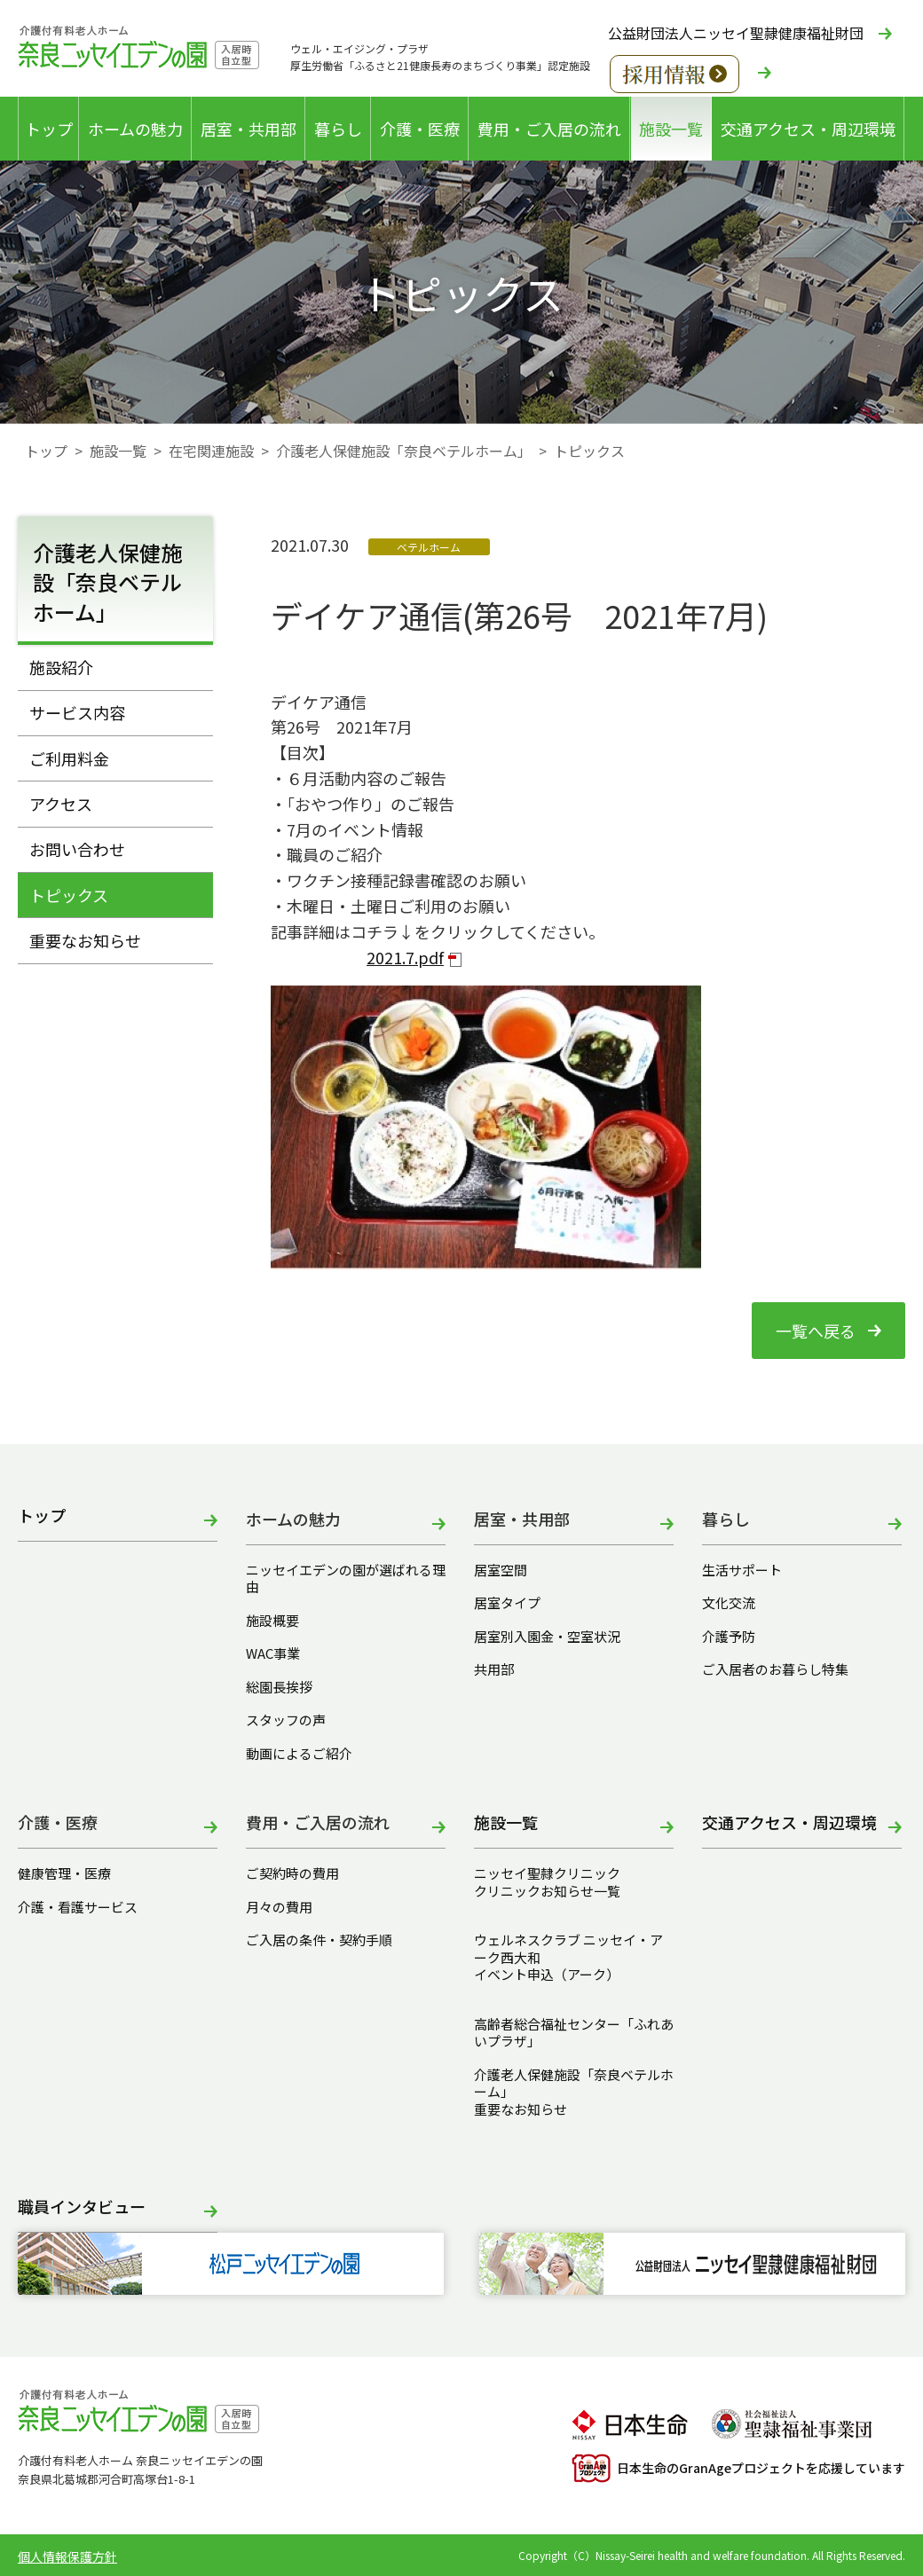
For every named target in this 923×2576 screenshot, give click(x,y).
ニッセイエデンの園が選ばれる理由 (346, 1578)
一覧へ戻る (816, 1330)
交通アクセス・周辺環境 (808, 128)
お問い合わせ (77, 848)
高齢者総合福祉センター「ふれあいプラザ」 (574, 2032)
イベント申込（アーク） (546, 1974)
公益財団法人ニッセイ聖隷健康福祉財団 (736, 32)
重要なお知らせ (85, 940)
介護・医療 (420, 128)
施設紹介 (61, 667)
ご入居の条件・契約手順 (319, 1940)
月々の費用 (279, 1907)
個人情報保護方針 (67, 2556)
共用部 (494, 1669)
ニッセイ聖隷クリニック (547, 1873)
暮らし (338, 128)
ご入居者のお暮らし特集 (775, 1669)
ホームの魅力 (135, 128)
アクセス (60, 803)
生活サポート (742, 1570)
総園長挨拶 (279, 1687)
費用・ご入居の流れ (549, 128)
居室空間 (500, 1570)
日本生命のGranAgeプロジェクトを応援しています (738, 2468)
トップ (49, 128)
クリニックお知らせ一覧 (547, 1891)
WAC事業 (273, 1653)
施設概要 (272, 1621)
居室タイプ (507, 1603)
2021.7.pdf (405, 957)
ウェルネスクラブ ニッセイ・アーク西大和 (568, 1948)
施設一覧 (671, 128)
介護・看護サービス (78, 1907)
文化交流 (728, 1603)
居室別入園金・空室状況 (547, 1636)
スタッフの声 (286, 1720)
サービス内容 (77, 712)
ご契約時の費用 (299, 1873)
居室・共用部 (248, 128)
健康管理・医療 (64, 1873)
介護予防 (728, 1636)
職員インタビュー (82, 2207)
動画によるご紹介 (299, 1754)
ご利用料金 (69, 758)
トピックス (68, 895)
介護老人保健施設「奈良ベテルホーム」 (404, 450)
